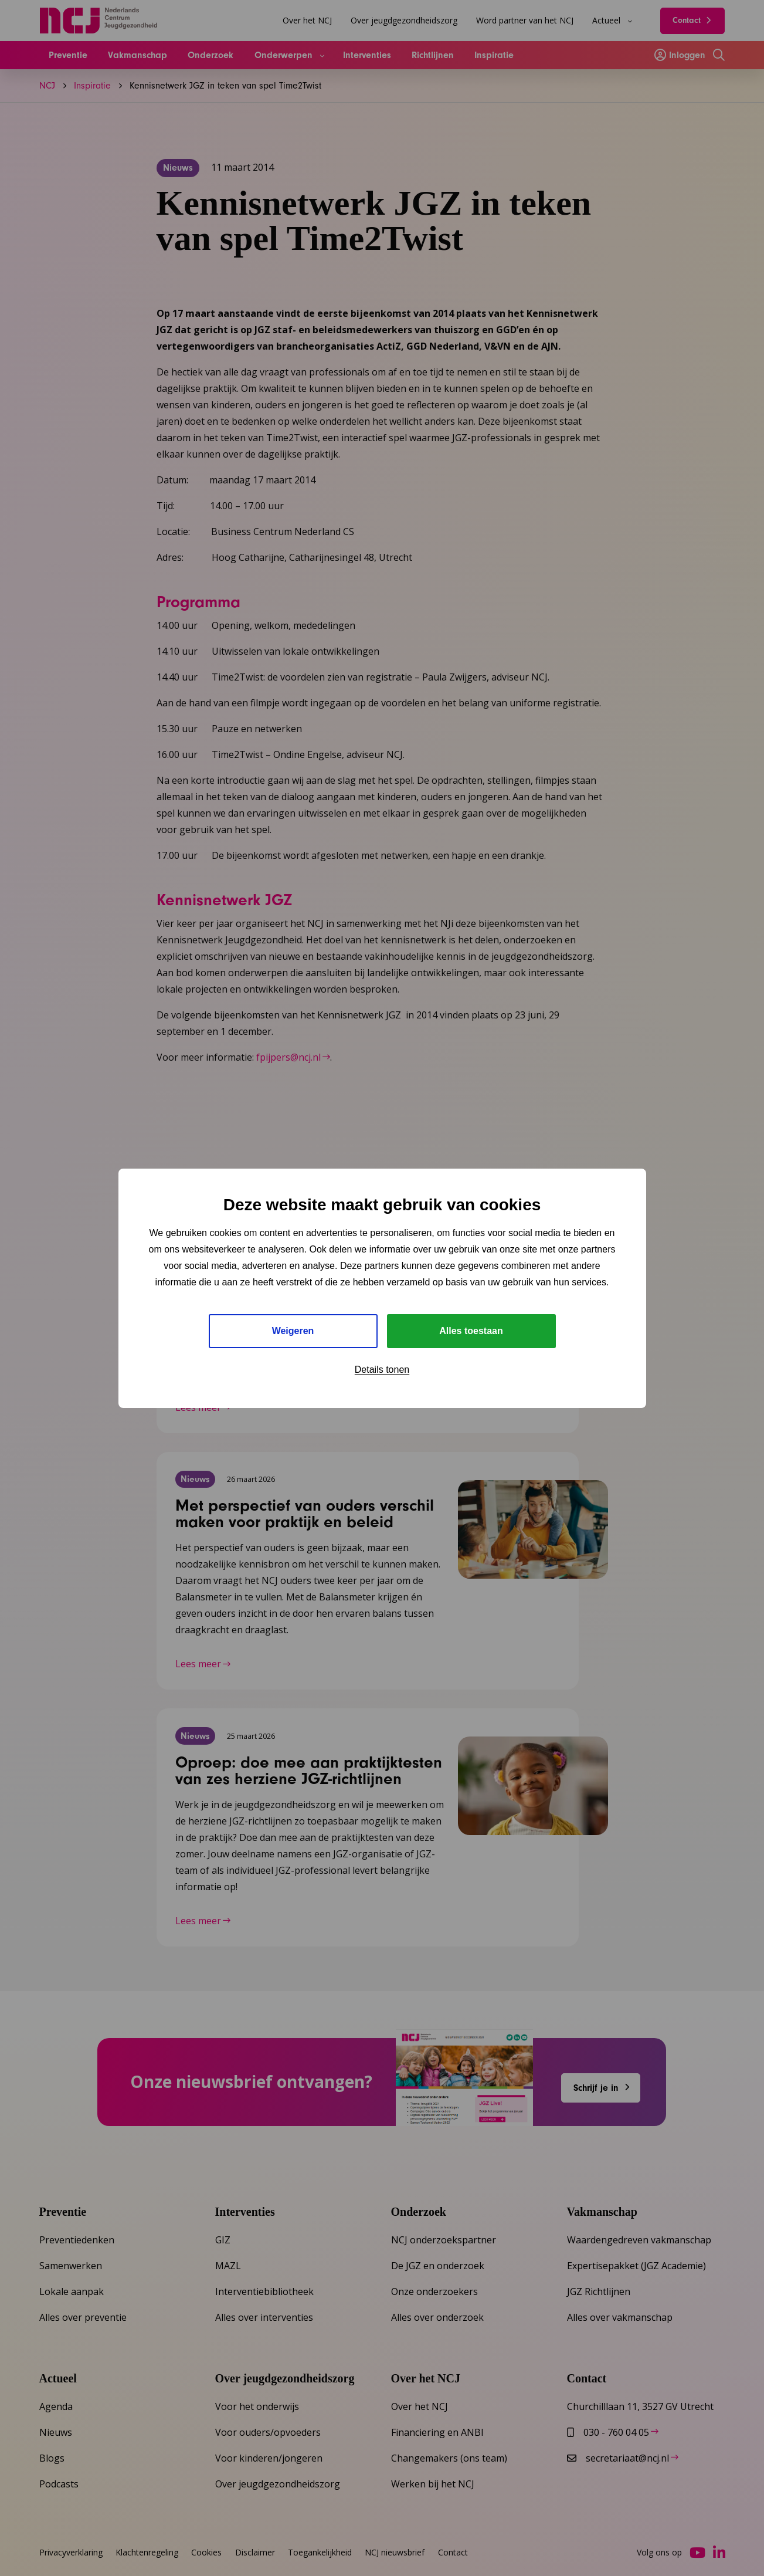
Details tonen (382, 1370)
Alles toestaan (470, 1331)
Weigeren (293, 1331)
